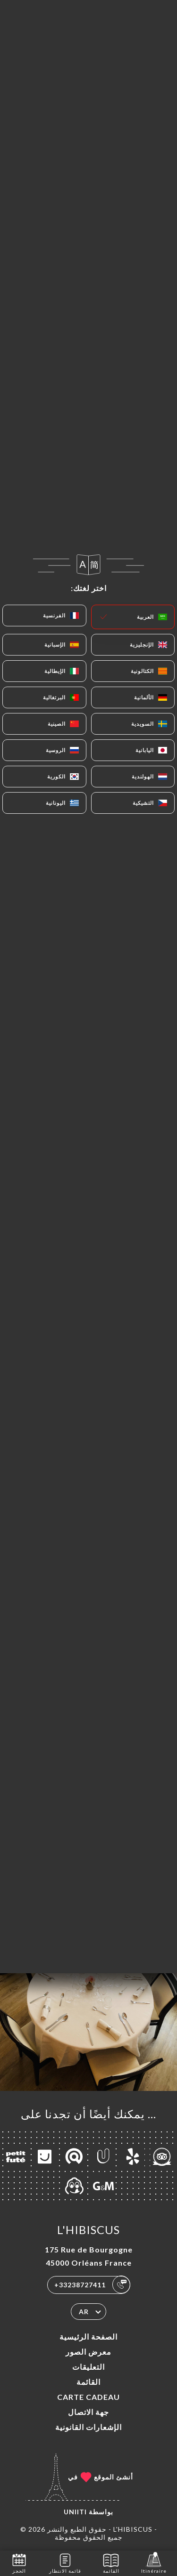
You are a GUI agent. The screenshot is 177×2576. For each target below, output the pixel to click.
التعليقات (88, 2366)
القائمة (88, 2381)
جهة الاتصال (88, 2411)
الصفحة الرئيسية (88, 2336)
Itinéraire (154, 2563)
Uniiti (75, 2512)
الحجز (19, 2563)
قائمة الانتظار (65, 2563)
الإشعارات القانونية (88, 2426)
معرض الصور (88, 2351)
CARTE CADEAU (88, 2396)
